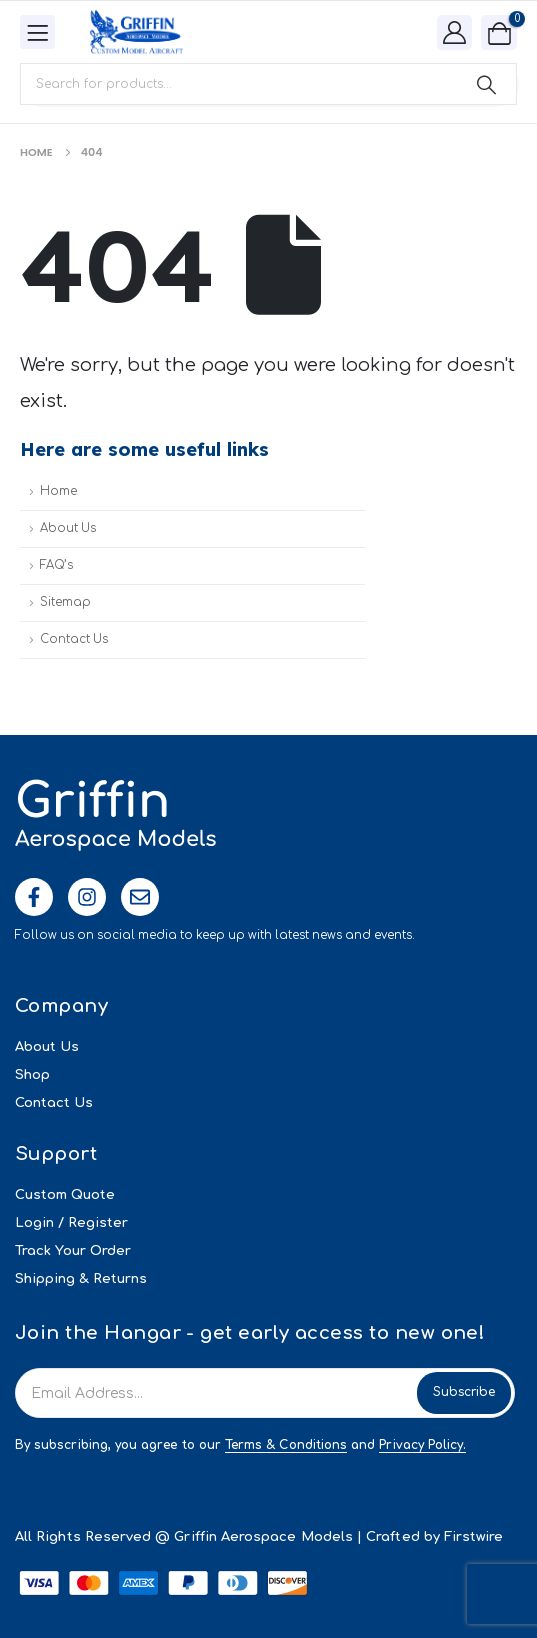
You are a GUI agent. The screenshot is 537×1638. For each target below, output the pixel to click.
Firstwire (474, 1537)
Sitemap (65, 602)
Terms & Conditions (286, 1445)
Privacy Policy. (422, 1445)
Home (58, 491)
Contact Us (74, 639)
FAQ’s (56, 565)
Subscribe (464, 1392)
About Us (68, 528)
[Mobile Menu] (37, 32)
